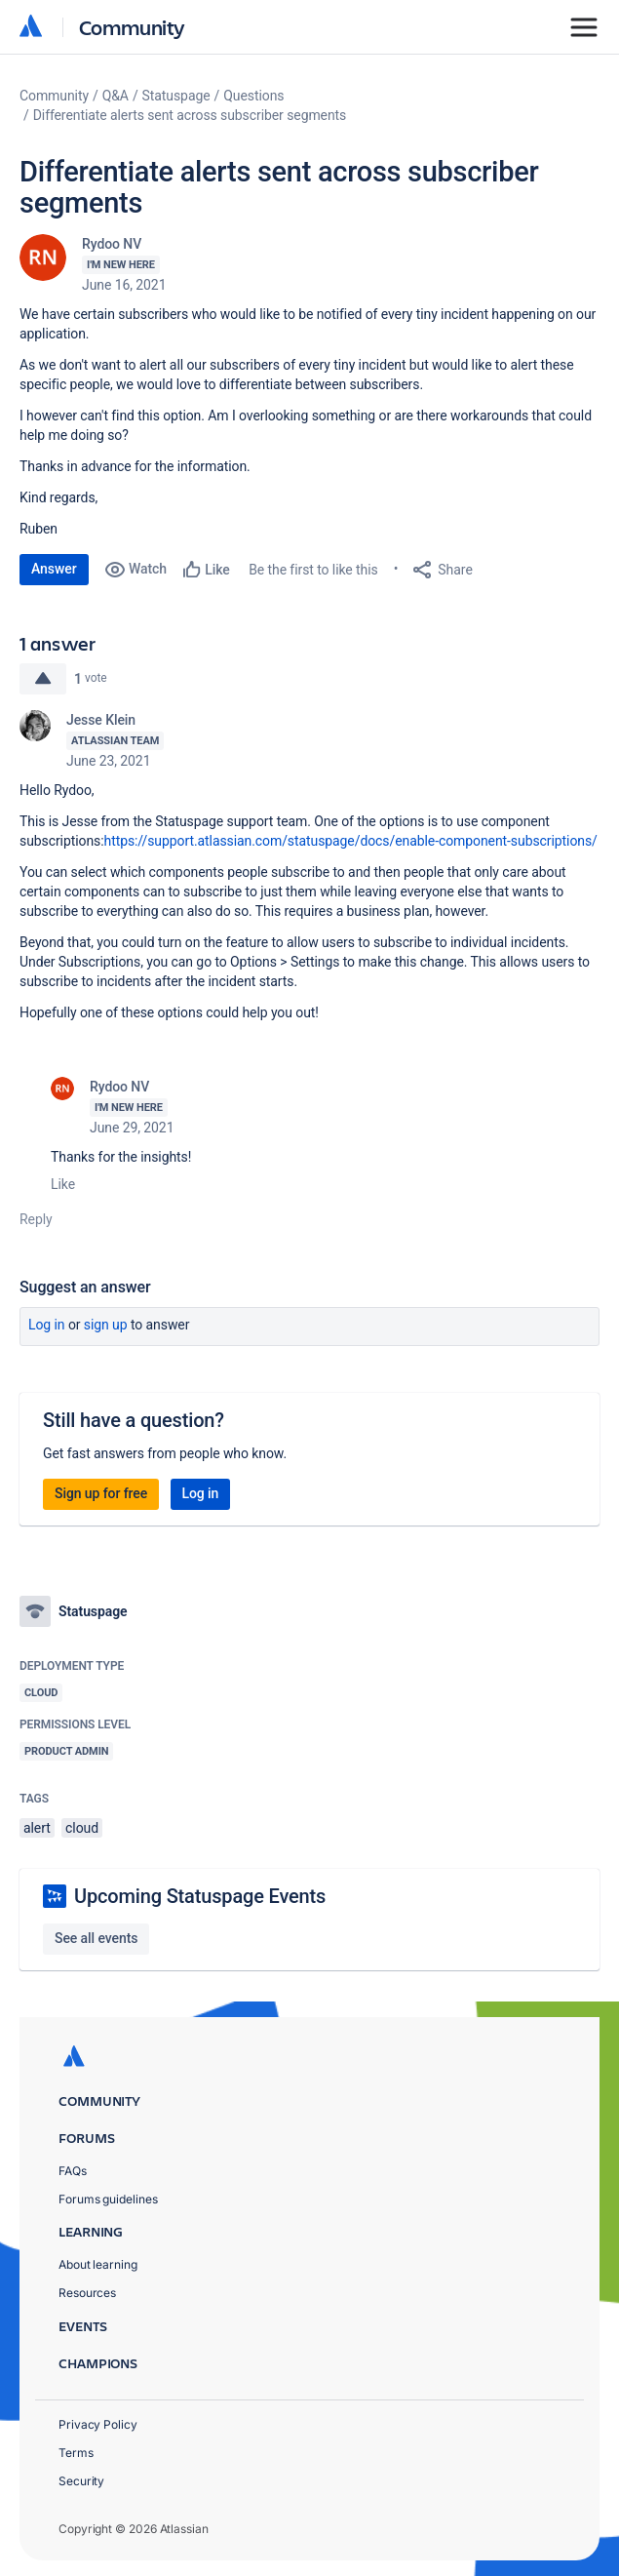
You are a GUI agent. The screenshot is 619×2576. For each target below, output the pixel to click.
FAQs (72, 2170)
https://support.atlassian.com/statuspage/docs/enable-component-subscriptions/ (351, 841)
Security (81, 2481)
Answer (54, 568)
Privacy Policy (97, 2424)
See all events (96, 1938)
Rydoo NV (111, 244)
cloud (81, 1828)
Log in (46, 1324)
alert (37, 1828)
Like (63, 1184)
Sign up (106, 1324)
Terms (76, 2452)
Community (132, 27)
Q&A (115, 95)
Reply (36, 1219)
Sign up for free (101, 1493)
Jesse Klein (100, 720)
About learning (97, 2264)
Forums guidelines (108, 2199)
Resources (87, 2292)
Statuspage (176, 95)
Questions (253, 95)
